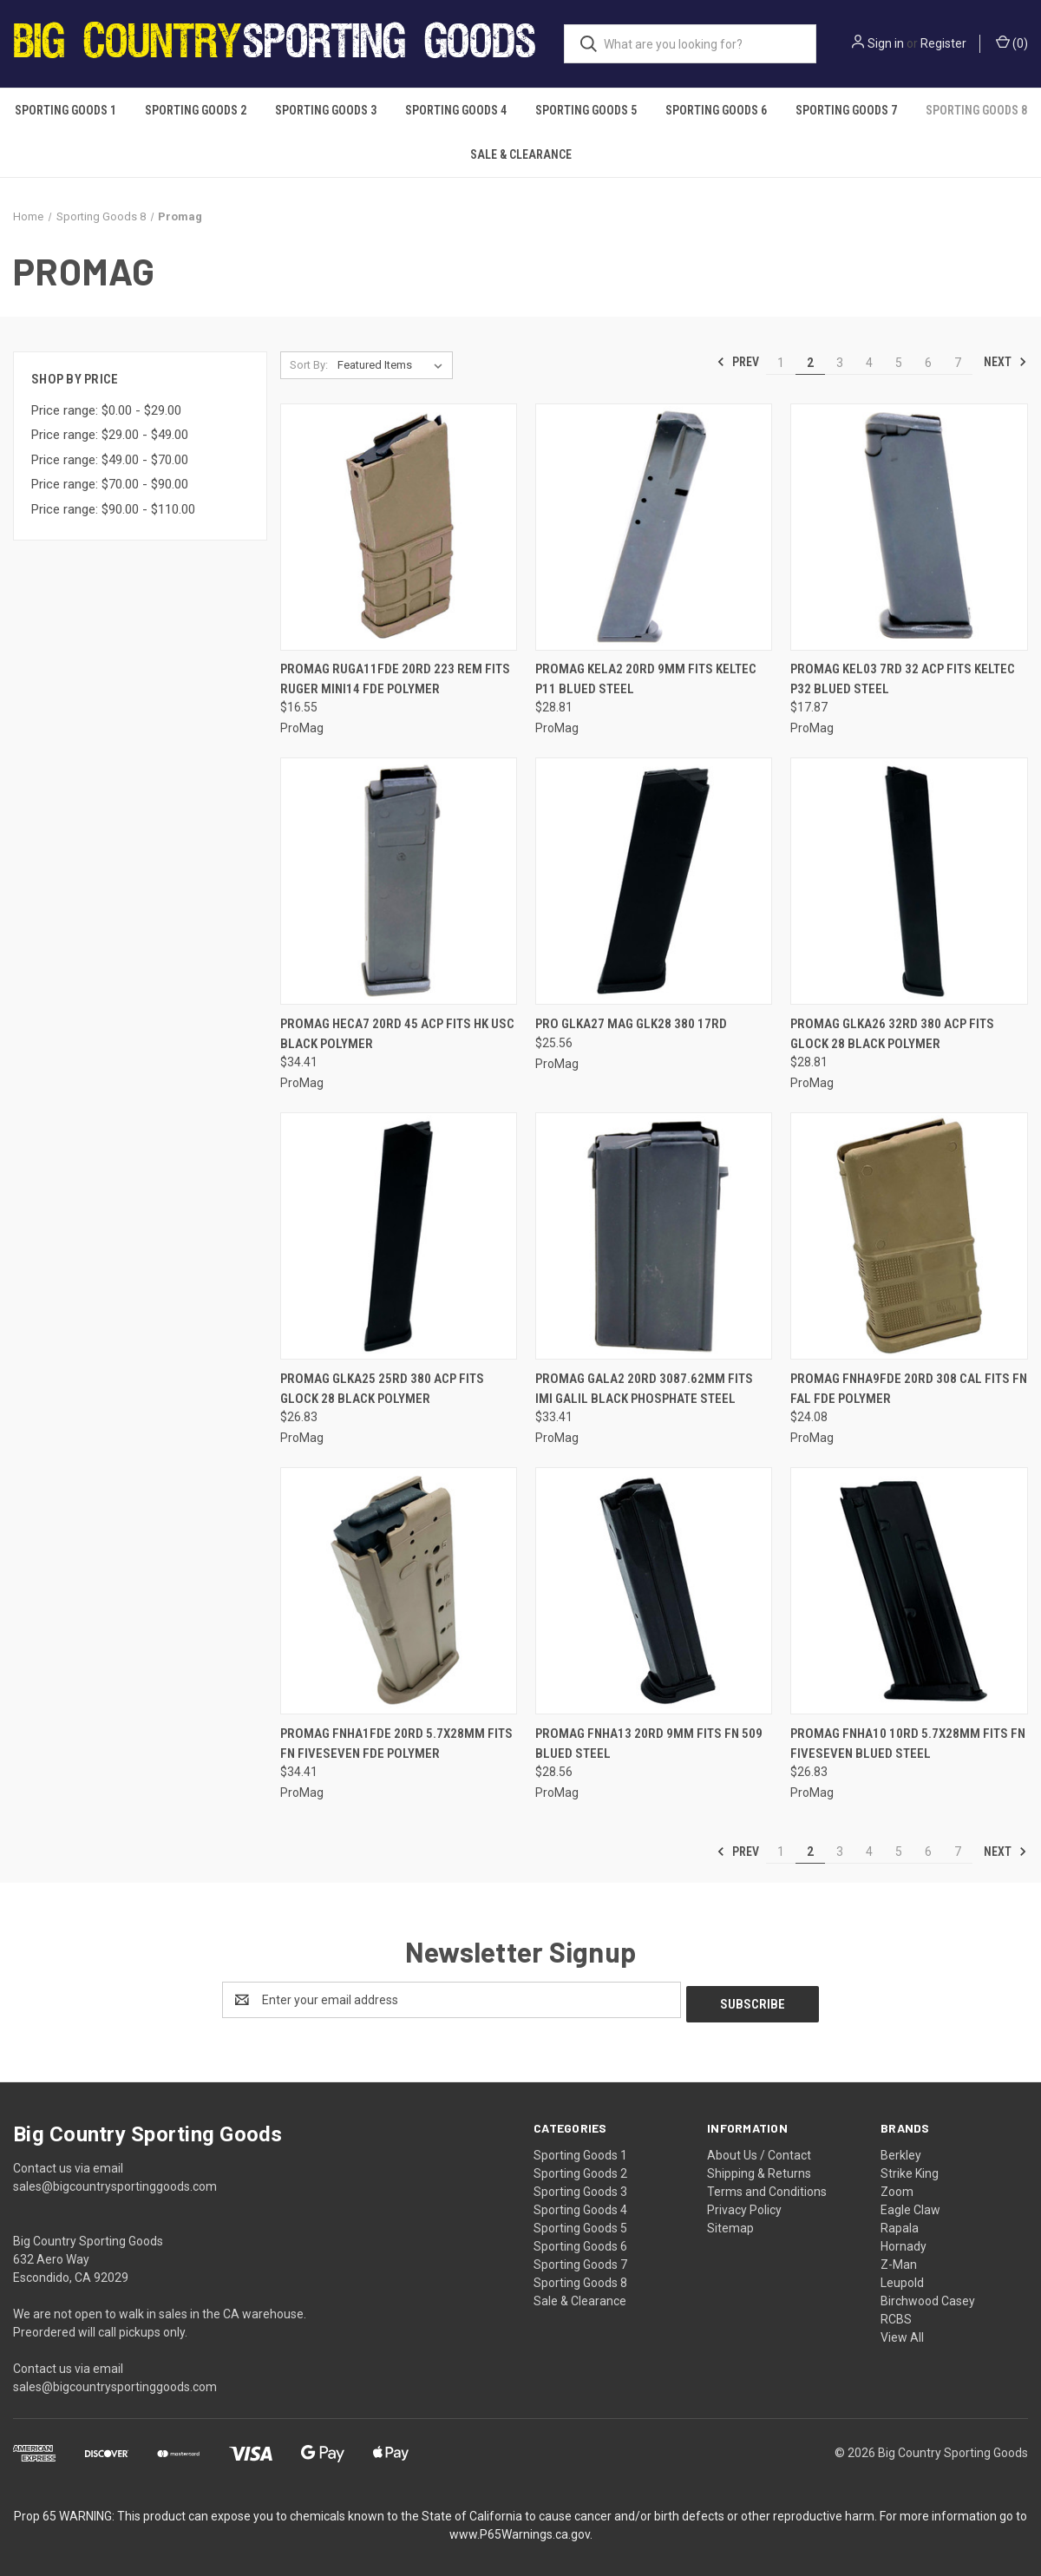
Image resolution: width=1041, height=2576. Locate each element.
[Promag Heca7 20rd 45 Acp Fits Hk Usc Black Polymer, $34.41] (399, 881)
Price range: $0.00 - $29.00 (106, 410)
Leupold (902, 2278)
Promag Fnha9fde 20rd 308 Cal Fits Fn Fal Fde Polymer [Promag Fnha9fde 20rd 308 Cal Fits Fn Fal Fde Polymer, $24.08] (908, 1388)
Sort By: (309, 364)
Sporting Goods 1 (65, 110)
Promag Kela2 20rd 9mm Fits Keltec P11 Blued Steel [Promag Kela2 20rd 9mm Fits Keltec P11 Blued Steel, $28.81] (645, 679)
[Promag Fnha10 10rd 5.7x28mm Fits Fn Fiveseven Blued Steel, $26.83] (909, 1591)
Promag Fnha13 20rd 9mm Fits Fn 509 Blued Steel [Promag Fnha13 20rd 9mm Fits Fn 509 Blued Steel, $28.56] (649, 1743)
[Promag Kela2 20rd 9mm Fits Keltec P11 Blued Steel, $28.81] (654, 527)
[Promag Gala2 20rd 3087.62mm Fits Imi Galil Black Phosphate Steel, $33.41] (654, 1236)
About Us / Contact (759, 2151)
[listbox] (393, 365)
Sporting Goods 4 (456, 110)
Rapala (900, 2224)
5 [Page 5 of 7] (898, 363)
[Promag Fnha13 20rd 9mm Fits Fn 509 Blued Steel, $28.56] (654, 1591)
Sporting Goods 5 (586, 110)
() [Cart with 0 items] (1012, 42)
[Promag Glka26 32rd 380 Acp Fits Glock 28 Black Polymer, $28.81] (909, 881)
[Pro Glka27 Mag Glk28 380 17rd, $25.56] (654, 881)
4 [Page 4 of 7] (869, 363)
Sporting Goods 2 (195, 110)
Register (943, 43)
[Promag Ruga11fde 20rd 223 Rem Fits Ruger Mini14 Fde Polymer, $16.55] (399, 527)
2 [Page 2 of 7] (810, 363)
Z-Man (899, 2260)
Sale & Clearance (521, 154)
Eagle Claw (910, 2205)
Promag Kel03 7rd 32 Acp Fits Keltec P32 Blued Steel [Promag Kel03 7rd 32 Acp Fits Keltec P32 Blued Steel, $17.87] (902, 679)
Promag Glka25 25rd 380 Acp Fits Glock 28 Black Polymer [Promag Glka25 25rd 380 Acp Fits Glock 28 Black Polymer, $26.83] (382, 1388)
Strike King (910, 2169)
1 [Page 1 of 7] (780, 363)
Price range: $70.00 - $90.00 (109, 484)
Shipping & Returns (759, 2169)
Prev (738, 361)
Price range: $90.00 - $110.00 (113, 509)
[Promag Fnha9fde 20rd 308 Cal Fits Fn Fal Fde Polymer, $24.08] (909, 1236)
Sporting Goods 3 (325, 110)
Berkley (901, 2151)
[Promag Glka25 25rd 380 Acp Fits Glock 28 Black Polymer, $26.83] (399, 1236)
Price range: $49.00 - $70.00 (109, 460)
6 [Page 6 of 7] (928, 363)
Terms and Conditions (767, 2187)
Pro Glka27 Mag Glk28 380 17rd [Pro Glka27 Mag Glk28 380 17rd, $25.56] (631, 1024)
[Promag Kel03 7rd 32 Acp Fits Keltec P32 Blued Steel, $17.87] (909, 527)
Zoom (897, 2187)
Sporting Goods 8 (976, 110)
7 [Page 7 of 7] (957, 363)
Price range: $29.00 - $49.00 (109, 434)
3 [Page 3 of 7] (839, 363)
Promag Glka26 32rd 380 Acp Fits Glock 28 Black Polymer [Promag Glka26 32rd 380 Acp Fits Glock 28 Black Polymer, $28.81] (892, 1034)
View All (902, 2333)
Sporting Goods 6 (716, 110)
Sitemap (730, 2224)
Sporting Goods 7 (846, 110)
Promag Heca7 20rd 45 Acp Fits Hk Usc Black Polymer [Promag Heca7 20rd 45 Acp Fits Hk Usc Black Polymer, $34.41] (397, 1034)
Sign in (886, 43)
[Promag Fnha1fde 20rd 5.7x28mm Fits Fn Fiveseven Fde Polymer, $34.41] (399, 1591)
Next (1005, 361)
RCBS (896, 2315)
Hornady (903, 2242)
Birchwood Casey (928, 2297)
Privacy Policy (744, 2205)
